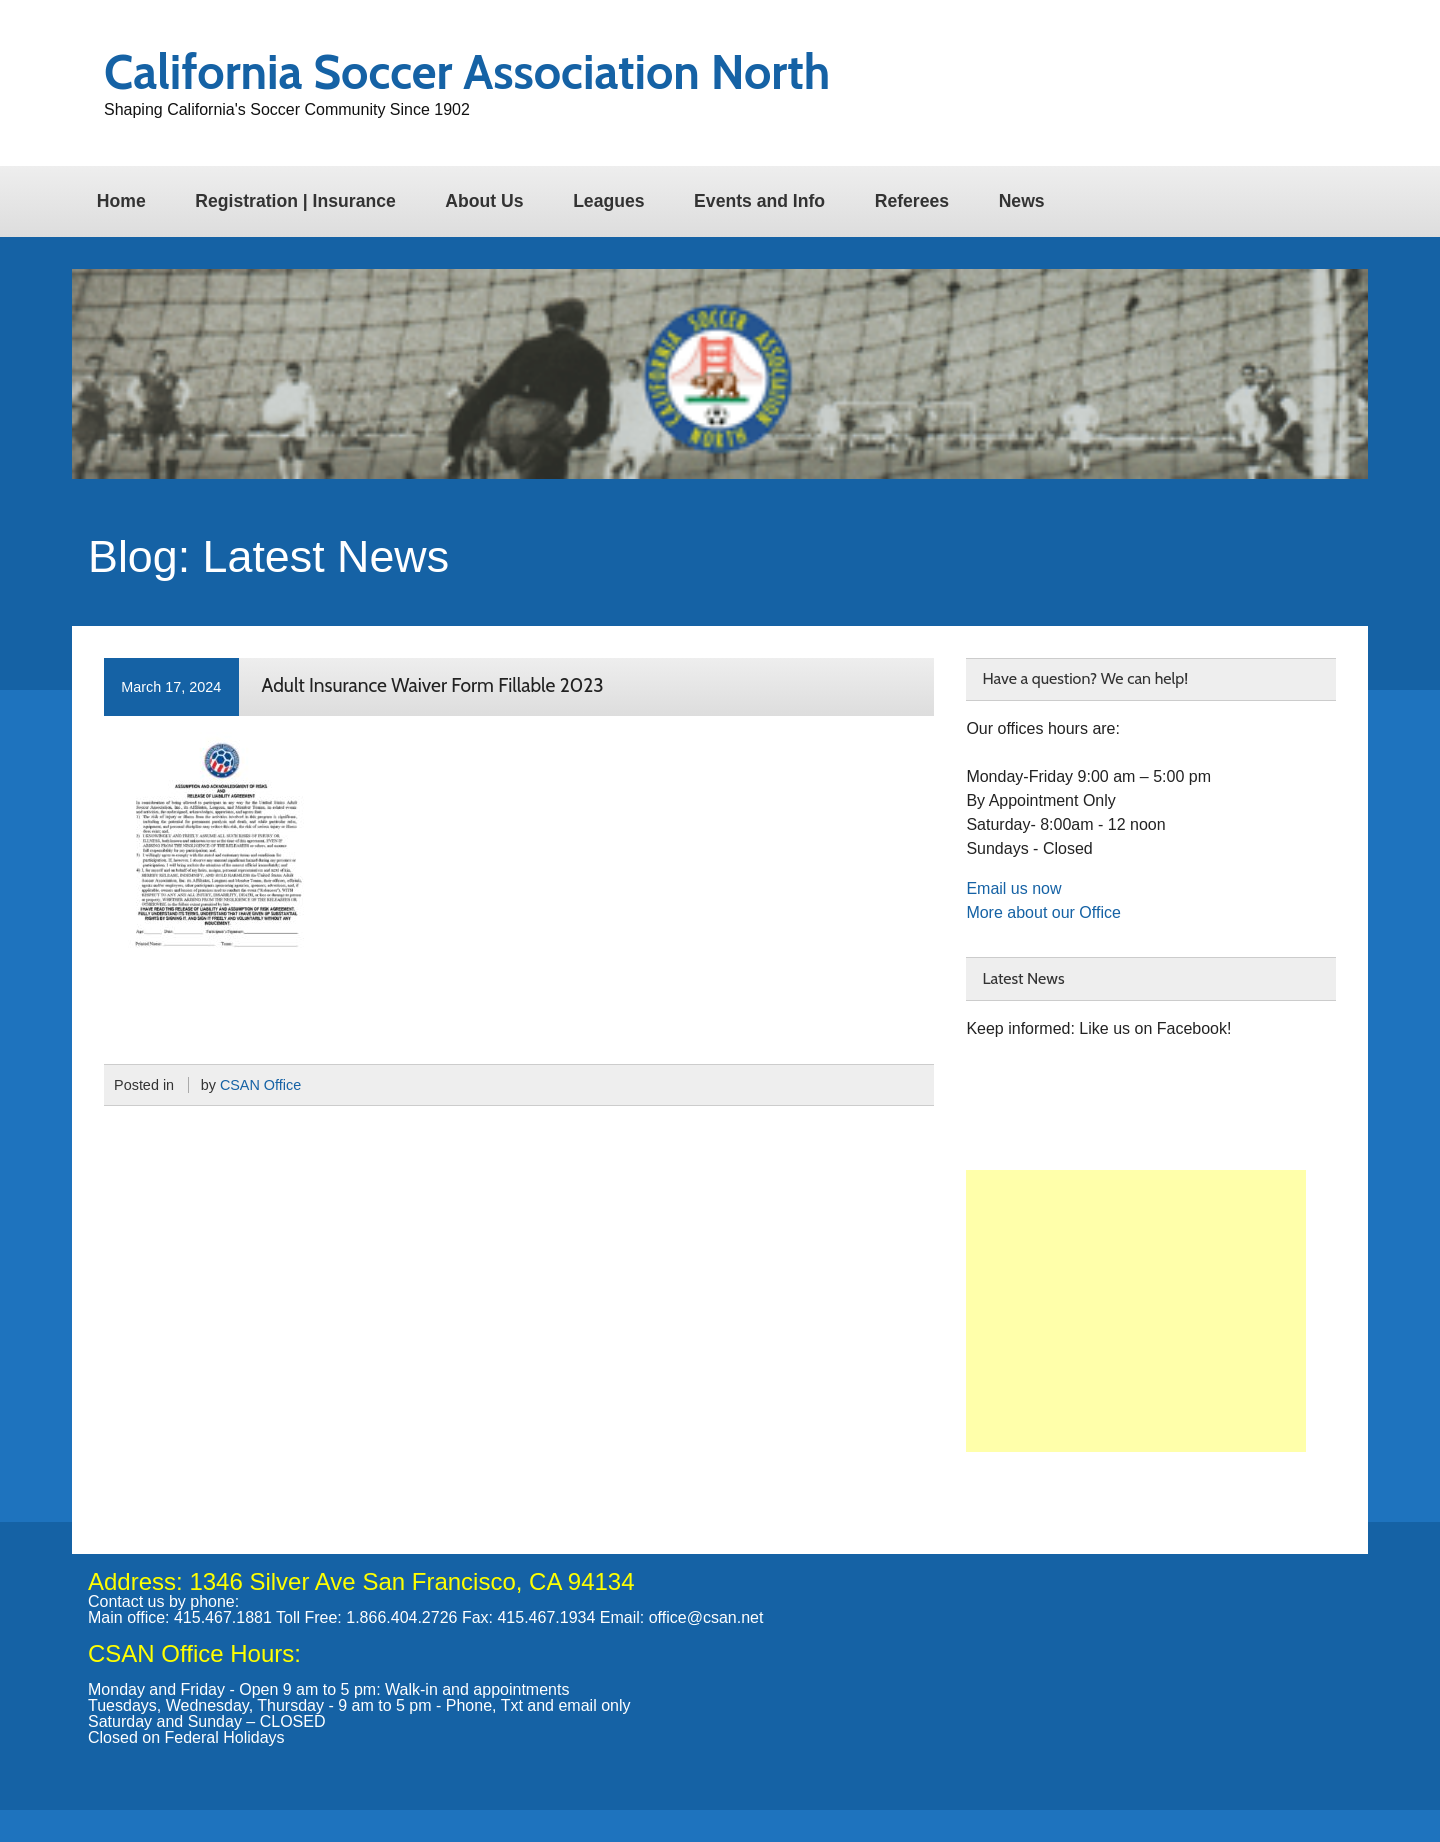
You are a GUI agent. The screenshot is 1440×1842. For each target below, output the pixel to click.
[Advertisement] (1136, 1311)
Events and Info (759, 201)
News (1022, 201)
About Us (484, 201)
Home (121, 201)
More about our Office (1043, 912)
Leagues (608, 201)
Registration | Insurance (295, 201)
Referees (912, 201)
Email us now (1013, 888)
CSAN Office (260, 1085)
